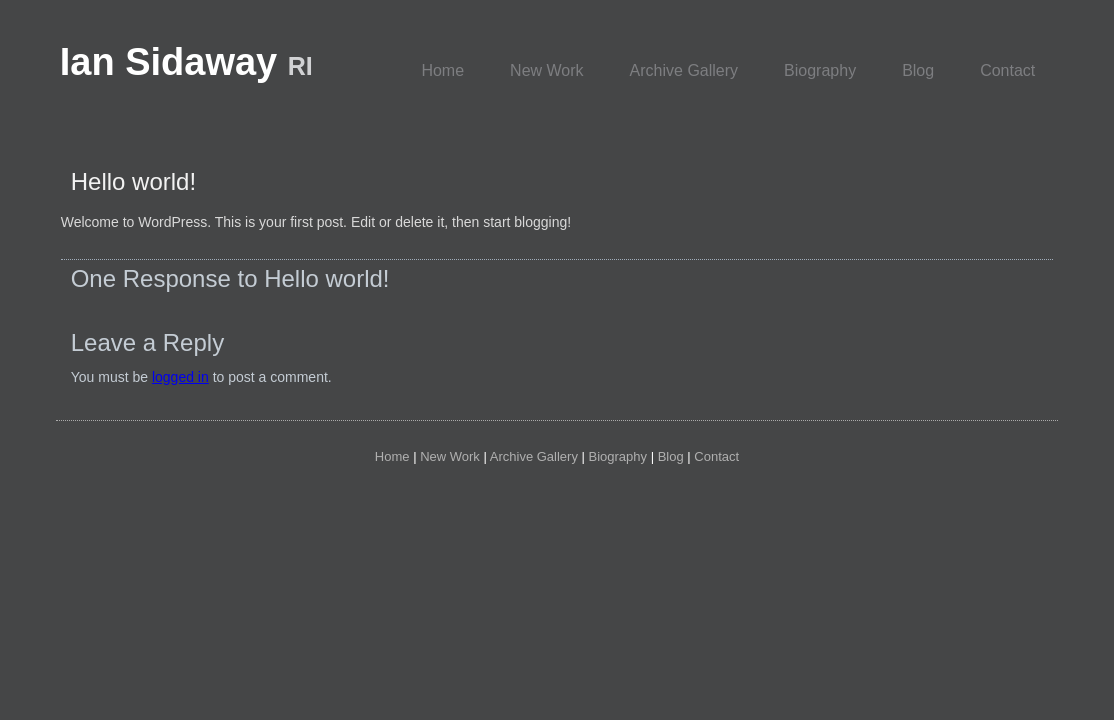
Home (442, 70)
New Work (547, 70)
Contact (1007, 70)
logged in (180, 377)
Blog (918, 70)
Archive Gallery (684, 70)
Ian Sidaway (186, 62)
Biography (820, 70)
